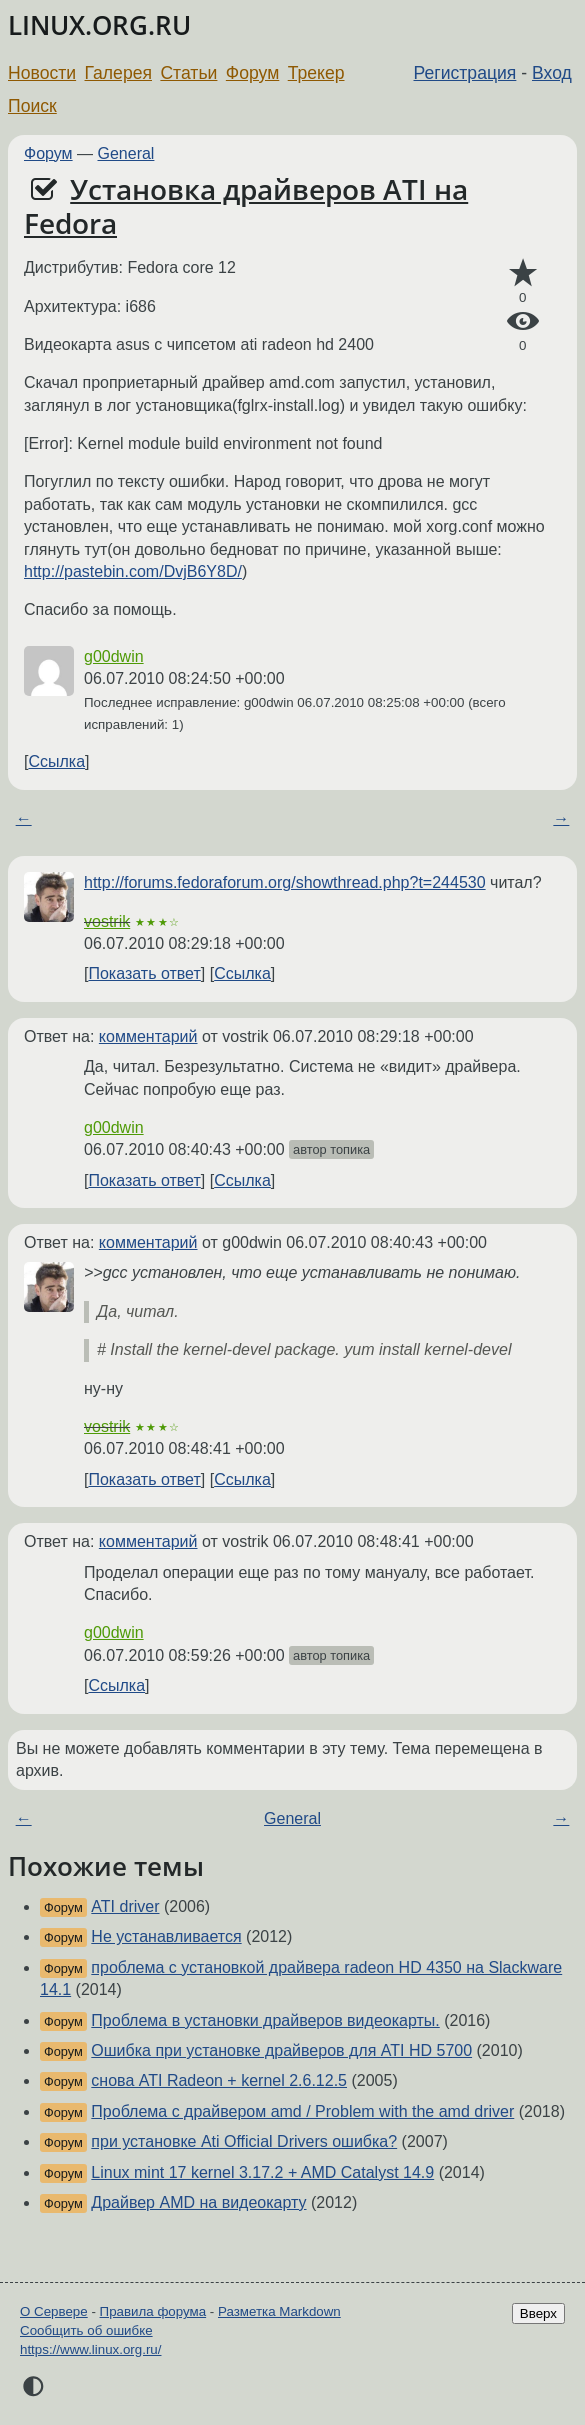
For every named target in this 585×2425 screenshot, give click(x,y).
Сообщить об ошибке (86, 2330)
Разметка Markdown (279, 2311)
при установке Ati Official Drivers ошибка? (244, 2141)
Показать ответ (144, 973)
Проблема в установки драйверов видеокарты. (265, 2020)
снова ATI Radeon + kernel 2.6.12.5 (219, 2080)
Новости (42, 73)
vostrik (107, 921)
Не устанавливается (166, 1936)
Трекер (316, 73)
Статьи (188, 73)
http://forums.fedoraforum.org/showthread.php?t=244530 (285, 882)
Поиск (32, 106)
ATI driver (125, 1906)
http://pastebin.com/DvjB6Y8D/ (133, 571)
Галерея (118, 73)
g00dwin (114, 656)
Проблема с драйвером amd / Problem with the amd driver (302, 2111)
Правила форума (153, 2311)
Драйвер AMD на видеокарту (198, 2202)
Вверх (538, 2313)
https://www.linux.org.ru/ (90, 2349)
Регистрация (465, 73)
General (126, 153)
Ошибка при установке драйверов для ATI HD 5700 (281, 2050)
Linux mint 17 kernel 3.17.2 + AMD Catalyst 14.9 (262, 2172)
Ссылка (56, 761)
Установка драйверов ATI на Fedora (246, 206)
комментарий (148, 1036)
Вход (552, 73)
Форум (252, 73)
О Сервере (54, 2311)
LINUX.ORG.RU (99, 25)
